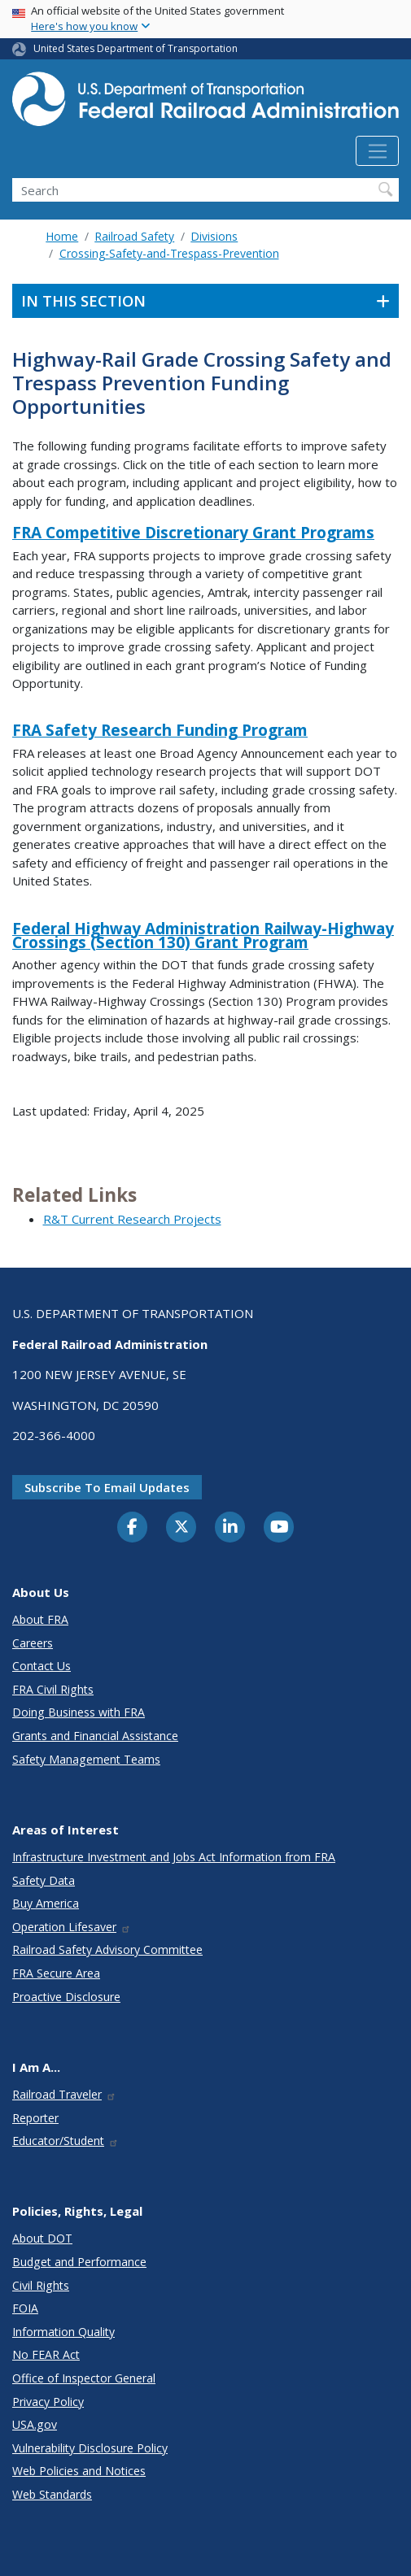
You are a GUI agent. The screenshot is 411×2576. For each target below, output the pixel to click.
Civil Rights (40, 2285)
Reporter (35, 2118)
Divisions (214, 236)
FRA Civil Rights (53, 1689)
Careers (32, 1643)
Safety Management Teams (86, 1759)
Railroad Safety (134, 236)
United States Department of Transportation (135, 48)
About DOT (42, 2238)
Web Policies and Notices (79, 2470)
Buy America (45, 1903)
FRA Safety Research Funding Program (160, 730)
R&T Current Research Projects (132, 1219)
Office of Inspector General (83, 2378)
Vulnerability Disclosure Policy (90, 2448)
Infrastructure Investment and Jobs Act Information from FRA (173, 1857)
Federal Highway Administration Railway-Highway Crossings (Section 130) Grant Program (203, 935)
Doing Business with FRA (78, 1712)
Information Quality (63, 2331)
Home (62, 236)
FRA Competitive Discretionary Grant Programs (193, 532)
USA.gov (34, 2424)
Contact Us (41, 1665)
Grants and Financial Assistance (95, 1735)
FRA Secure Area (56, 1973)
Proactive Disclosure (66, 1996)
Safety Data (43, 1880)
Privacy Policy (48, 2401)
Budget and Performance (79, 2261)
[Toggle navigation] (377, 151)
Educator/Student (65, 2140)
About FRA (40, 1619)
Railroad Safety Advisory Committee (107, 1949)
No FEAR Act (46, 2354)
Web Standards (52, 2494)
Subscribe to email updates (107, 1487)
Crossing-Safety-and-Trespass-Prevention (169, 253)
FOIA (25, 2308)
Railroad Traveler (64, 2094)
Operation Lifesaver (71, 1926)
